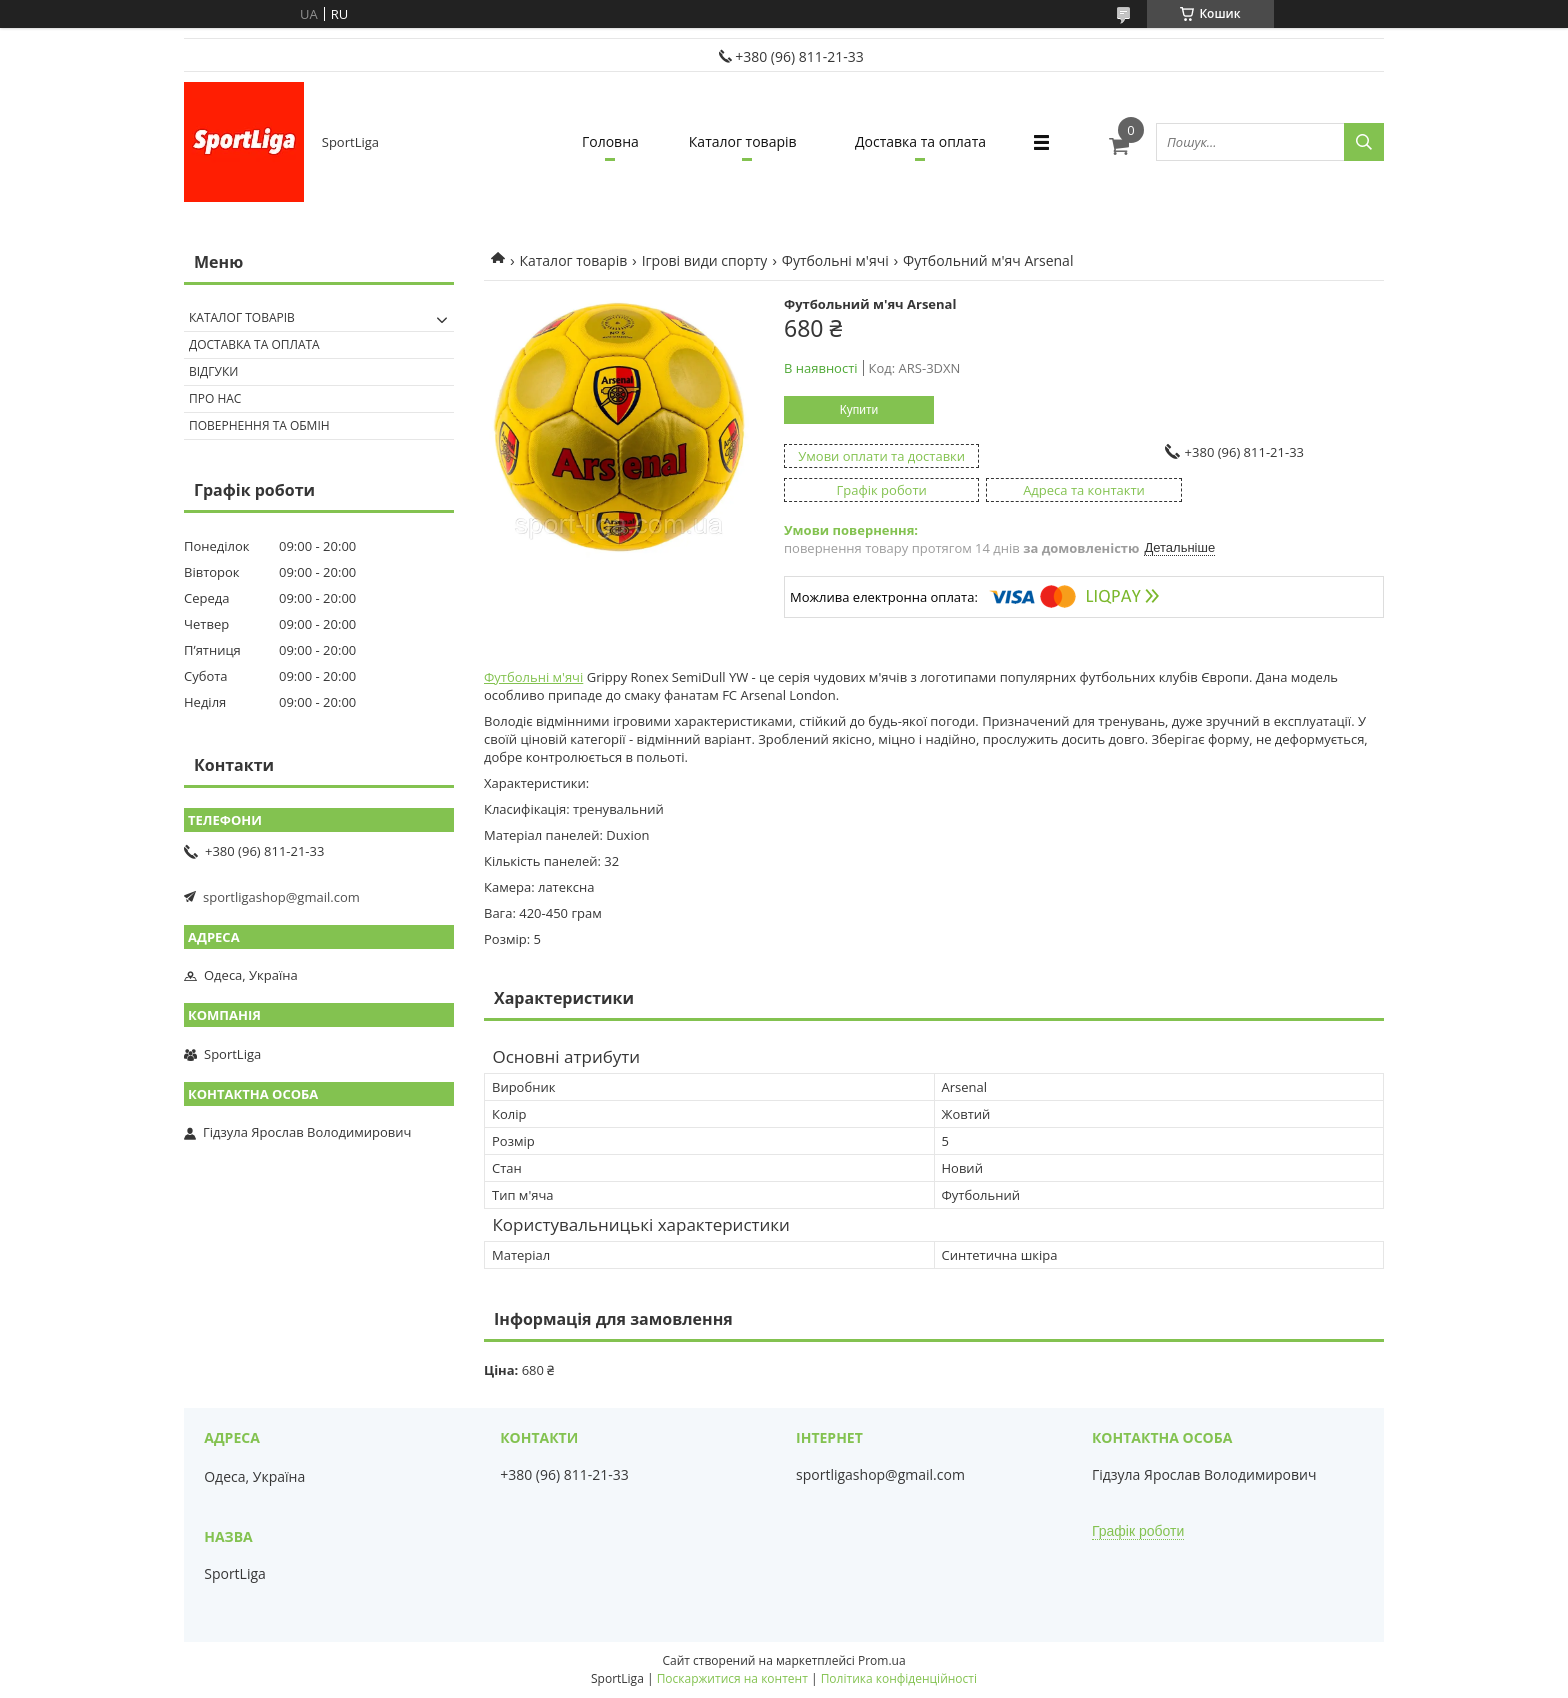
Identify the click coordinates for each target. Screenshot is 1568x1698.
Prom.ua (882, 1660)
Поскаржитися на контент (732, 1678)
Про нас (215, 398)
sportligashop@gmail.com (281, 897)
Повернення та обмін (259, 425)
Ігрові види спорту (705, 260)
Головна (610, 141)
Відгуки (213, 371)
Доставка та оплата (920, 141)
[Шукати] (1364, 142)
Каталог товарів (743, 141)
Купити (859, 410)
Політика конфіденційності (899, 1678)
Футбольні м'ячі (835, 260)
